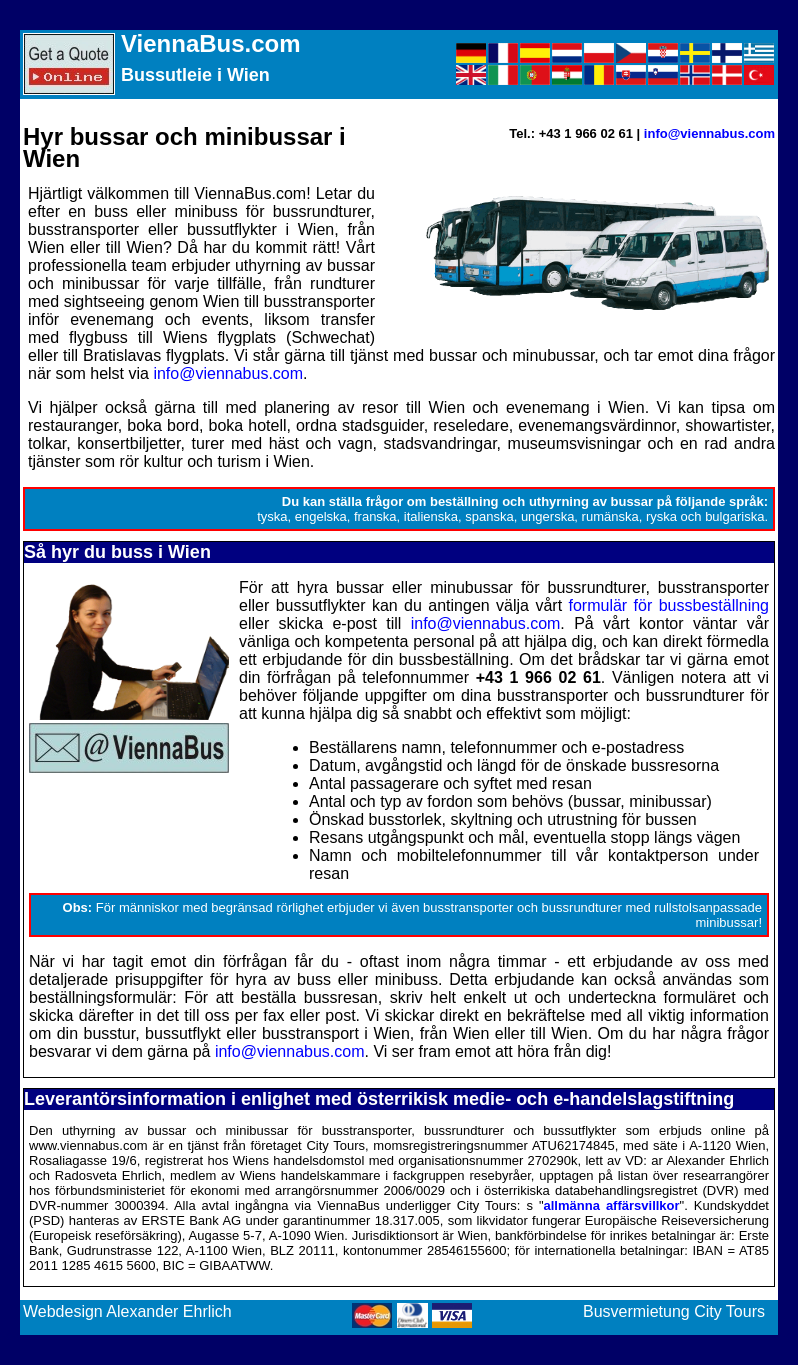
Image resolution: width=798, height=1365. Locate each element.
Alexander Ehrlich (168, 1311)
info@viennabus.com (709, 133)
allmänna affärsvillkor (612, 1205)
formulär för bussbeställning (669, 605)
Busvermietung (636, 1311)
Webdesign (63, 1311)
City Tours (729, 1311)
